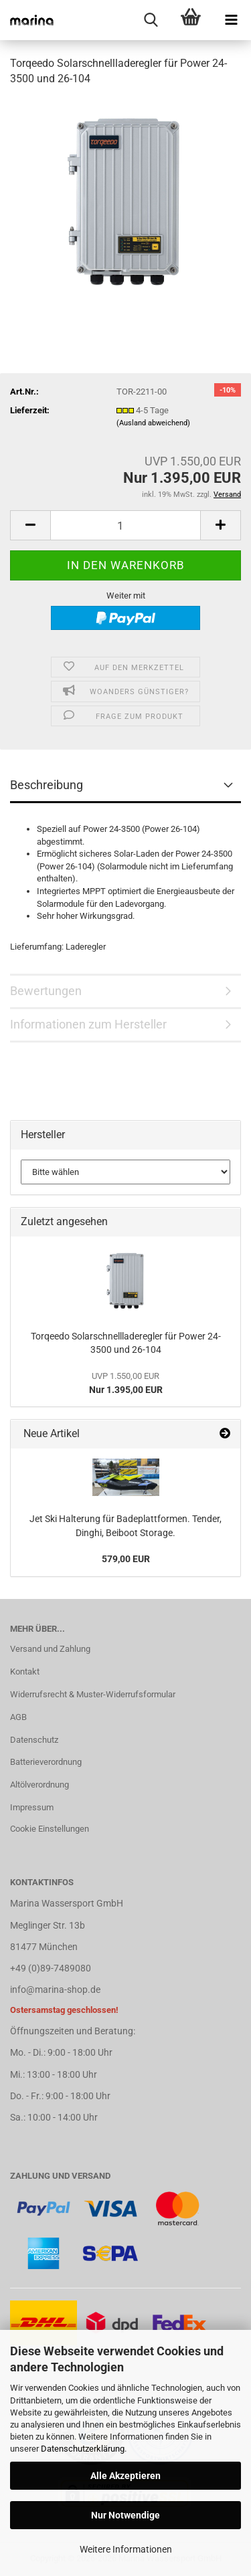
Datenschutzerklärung (82, 2449)
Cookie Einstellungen (49, 1829)
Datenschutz (34, 1740)
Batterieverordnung (46, 1762)
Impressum (32, 1807)
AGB (18, 1717)
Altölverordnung (39, 1785)
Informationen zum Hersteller (88, 1024)
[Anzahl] (125, 525)
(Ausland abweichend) (153, 423)
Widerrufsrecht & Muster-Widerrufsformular (92, 1694)
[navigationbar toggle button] (231, 20)
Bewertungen (46, 991)
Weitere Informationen (126, 2549)
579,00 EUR (126, 1558)
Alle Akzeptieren (125, 2475)
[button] (30, 525)
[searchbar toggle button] (151, 20)
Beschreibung (46, 785)
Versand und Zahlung (50, 1649)
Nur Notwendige (125, 2515)
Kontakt (24, 1672)
